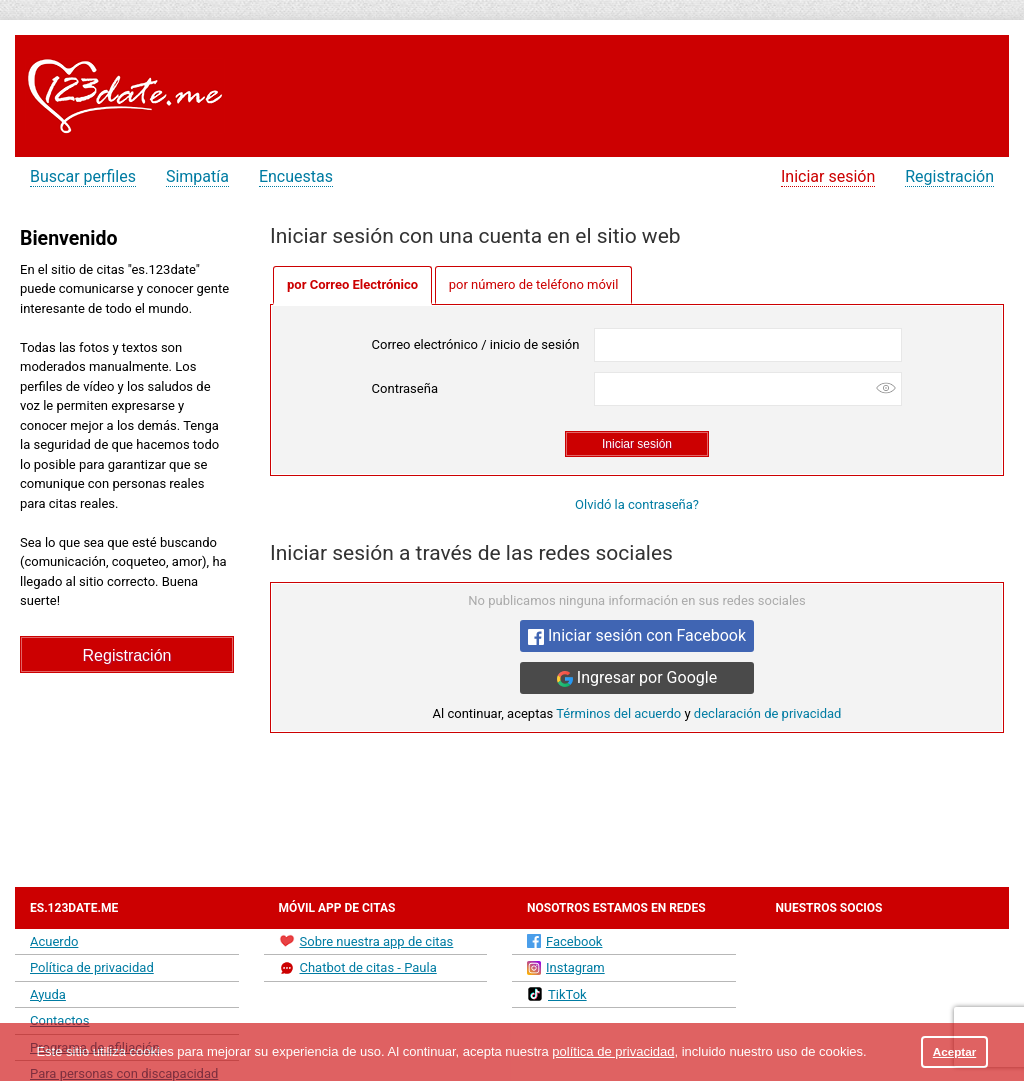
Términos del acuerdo (618, 713)
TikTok (557, 994)
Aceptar (955, 1051)
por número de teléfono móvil (534, 284)
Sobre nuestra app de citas (366, 941)
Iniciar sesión (828, 176)
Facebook (564, 941)
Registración (949, 176)
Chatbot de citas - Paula (358, 968)
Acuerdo (54, 941)
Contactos (59, 1020)
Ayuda (48, 994)
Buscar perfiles (83, 176)
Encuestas (296, 176)
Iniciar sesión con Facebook (637, 635)
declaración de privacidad (768, 713)
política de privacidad (613, 1051)
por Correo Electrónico (352, 284)
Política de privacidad (92, 967)
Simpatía (197, 176)
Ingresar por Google (637, 677)
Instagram (566, 967)
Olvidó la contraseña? (637, 504)
